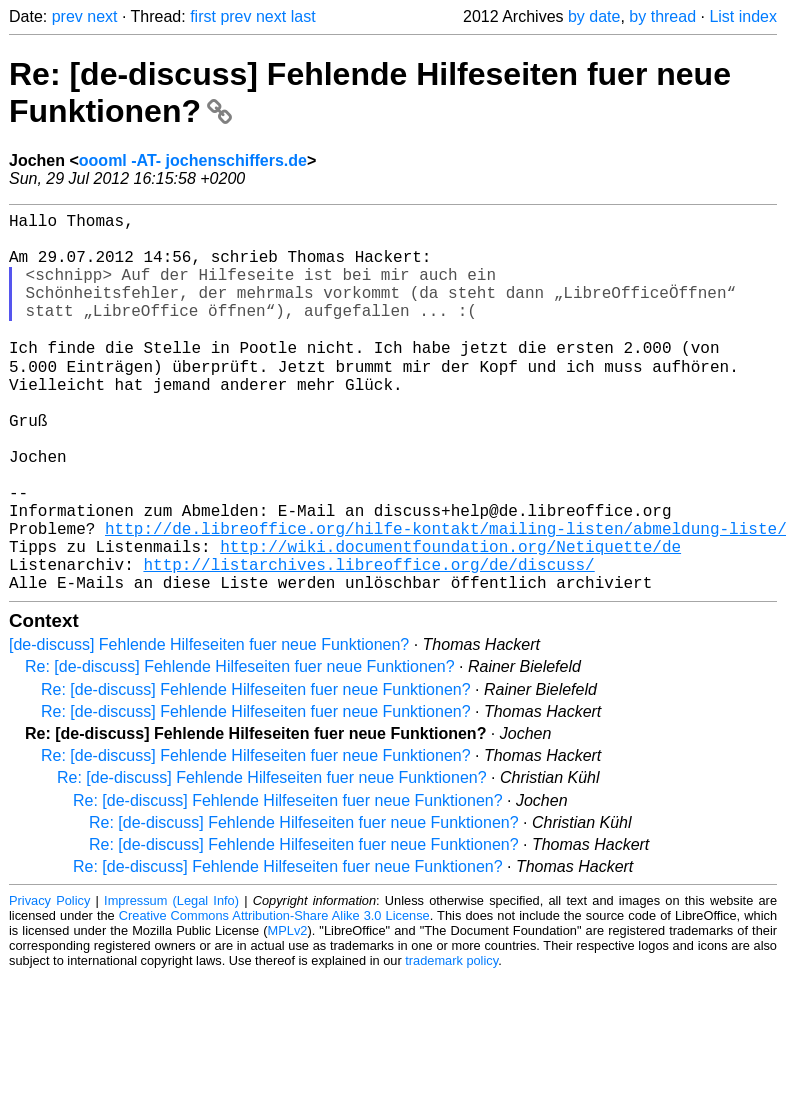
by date (594, 16)
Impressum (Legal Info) (171, 982)
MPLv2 (288, 1012)
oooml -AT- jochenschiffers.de (193, 160)
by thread (662, 16)
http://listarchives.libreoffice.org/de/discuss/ (368, 642)
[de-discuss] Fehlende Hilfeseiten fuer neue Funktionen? (209, 726)
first (203, 16)
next (102, 16)
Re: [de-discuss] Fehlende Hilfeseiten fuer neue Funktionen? (240, 748)
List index (743, 16)
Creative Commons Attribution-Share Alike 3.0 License (274, 997)
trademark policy (451, 1042)
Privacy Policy (49, 982)
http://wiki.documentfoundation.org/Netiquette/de (450, 620)
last (303, 16)
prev (67, 16)
